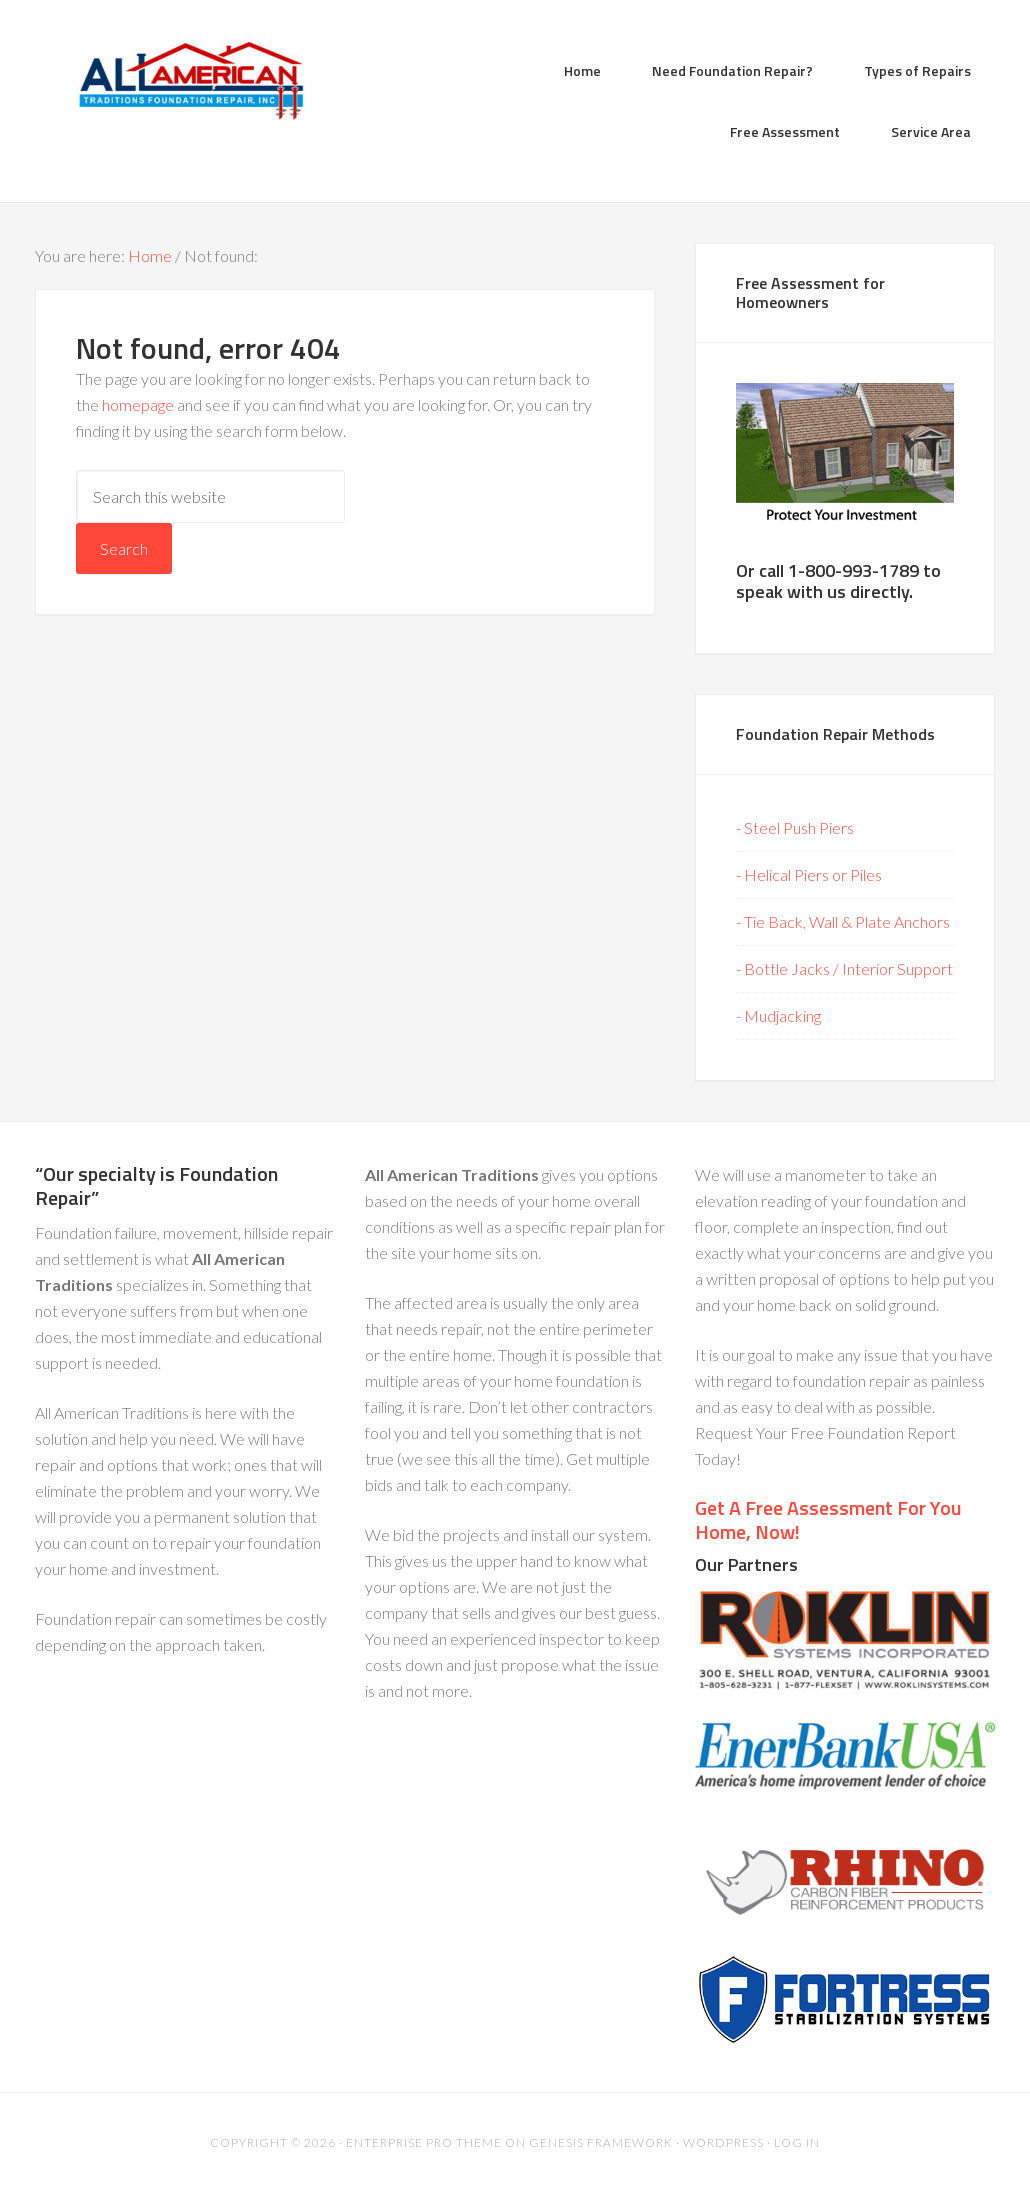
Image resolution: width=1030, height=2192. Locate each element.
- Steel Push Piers (795, 827)
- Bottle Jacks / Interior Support (844, 968)
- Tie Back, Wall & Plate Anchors (843, 921)
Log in (797, 2142)
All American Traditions (195, 80)
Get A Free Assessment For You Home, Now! (828, 1519)
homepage (138, 404)
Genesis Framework (601, 2142)
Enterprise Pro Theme (424, 2142)
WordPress (723, 2142)
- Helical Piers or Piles (809, 874)
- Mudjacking (778, 1015)
